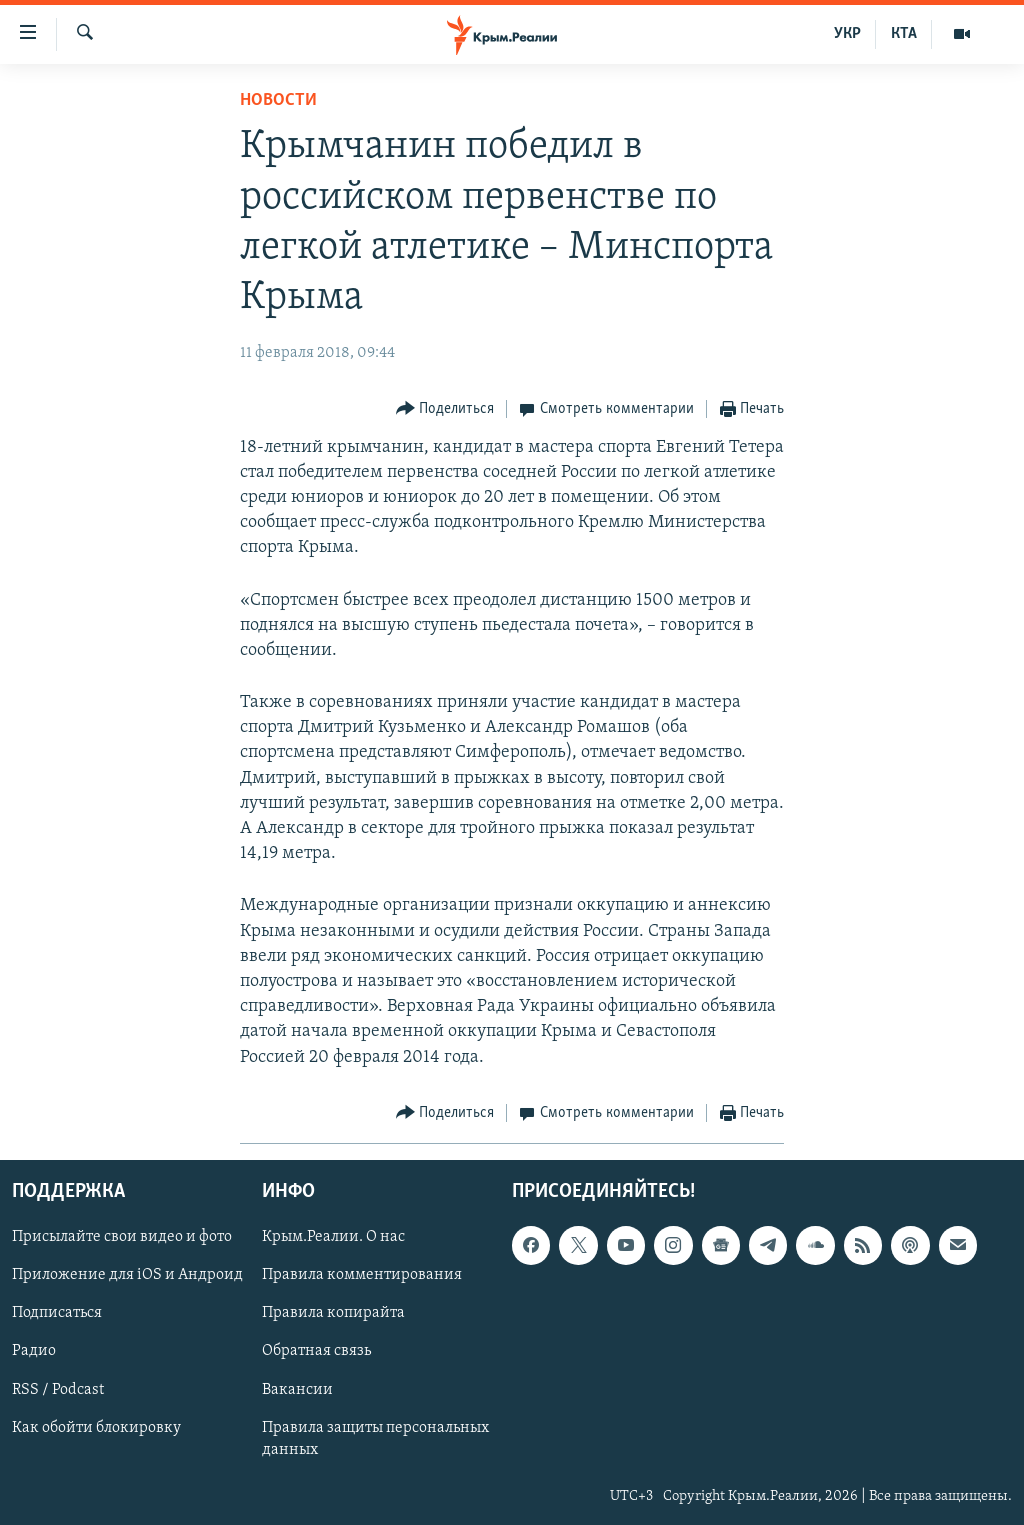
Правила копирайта (333, 1313)
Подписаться (57, 1313)
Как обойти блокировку (96, 1427)
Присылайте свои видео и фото (122, 1237)
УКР (847, 34)
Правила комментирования (362, 1275)
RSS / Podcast (58, 1389)
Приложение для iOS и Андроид (127, 1275)
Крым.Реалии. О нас (333, 1237)
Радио (34, 1351)
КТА (904, 34)
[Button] (445, 409)
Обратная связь (316, 1351)
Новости (278, 100)
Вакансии (297, 1389)
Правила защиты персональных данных (375, 1438)
